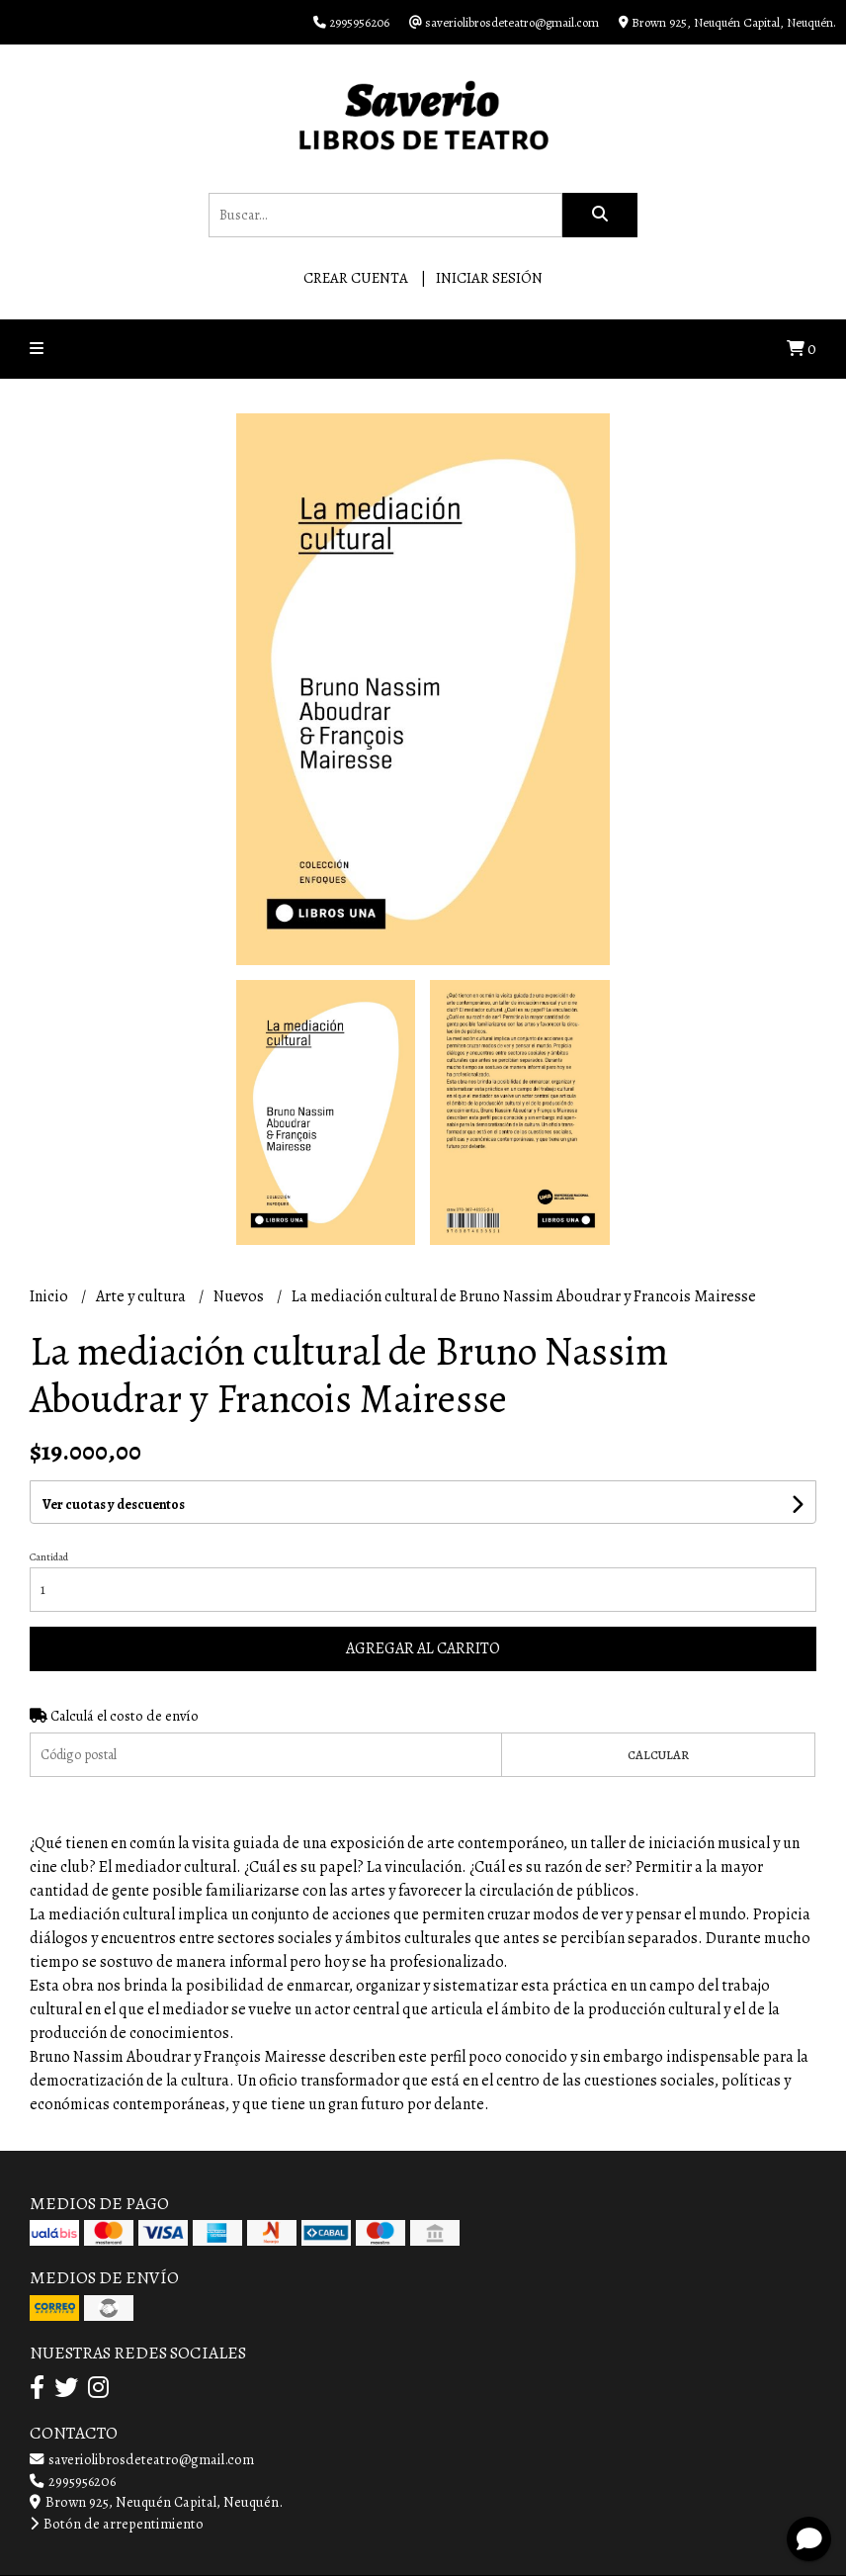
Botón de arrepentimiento (117, 2523)
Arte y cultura (142, 1296)
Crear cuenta (355, 278)
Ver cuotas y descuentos (113, 1504)
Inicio (50, 1296)
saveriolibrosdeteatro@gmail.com (142, 2459)
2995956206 (73, 2481)
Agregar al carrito (423, 1648)
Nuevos (240, 1296)
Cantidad (49, 1557)
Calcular (658, 1754)
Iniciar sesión (489, 278)
